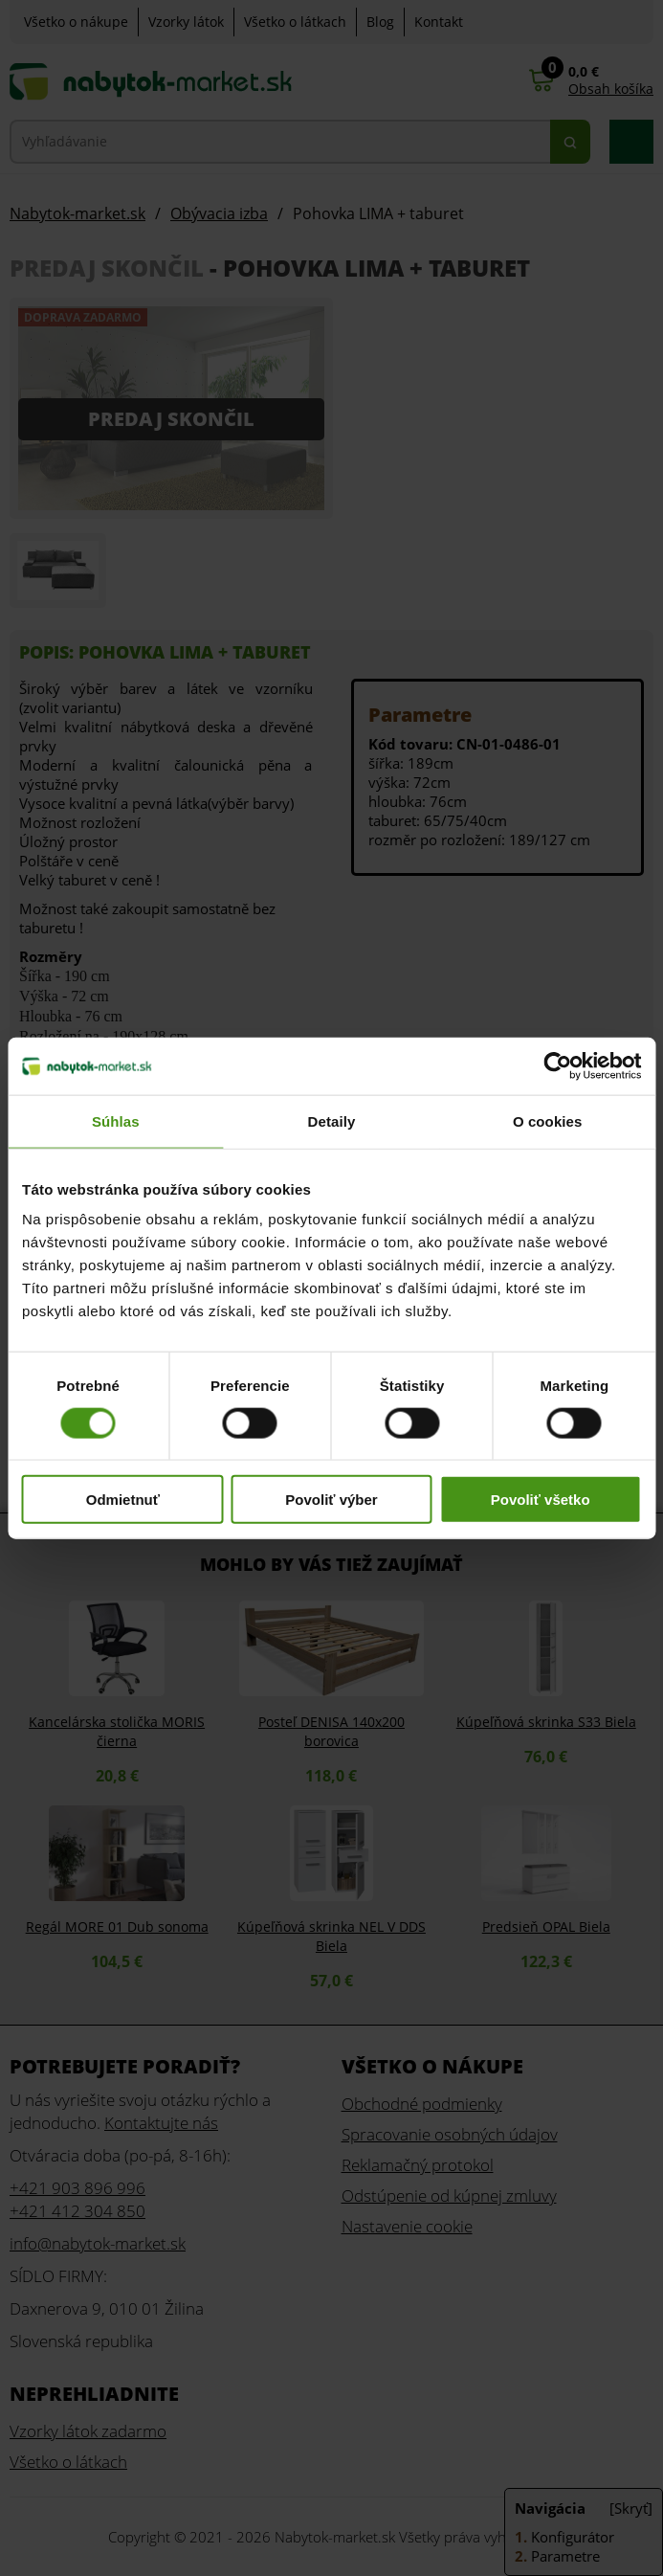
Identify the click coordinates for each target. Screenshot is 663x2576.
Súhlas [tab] (116, 1120)
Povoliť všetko (540, 1499)
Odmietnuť (123, 1499)
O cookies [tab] (548, 1120)
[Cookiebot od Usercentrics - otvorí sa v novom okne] (557, 1065)
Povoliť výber (331, 1499)
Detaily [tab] (332, 1120)
